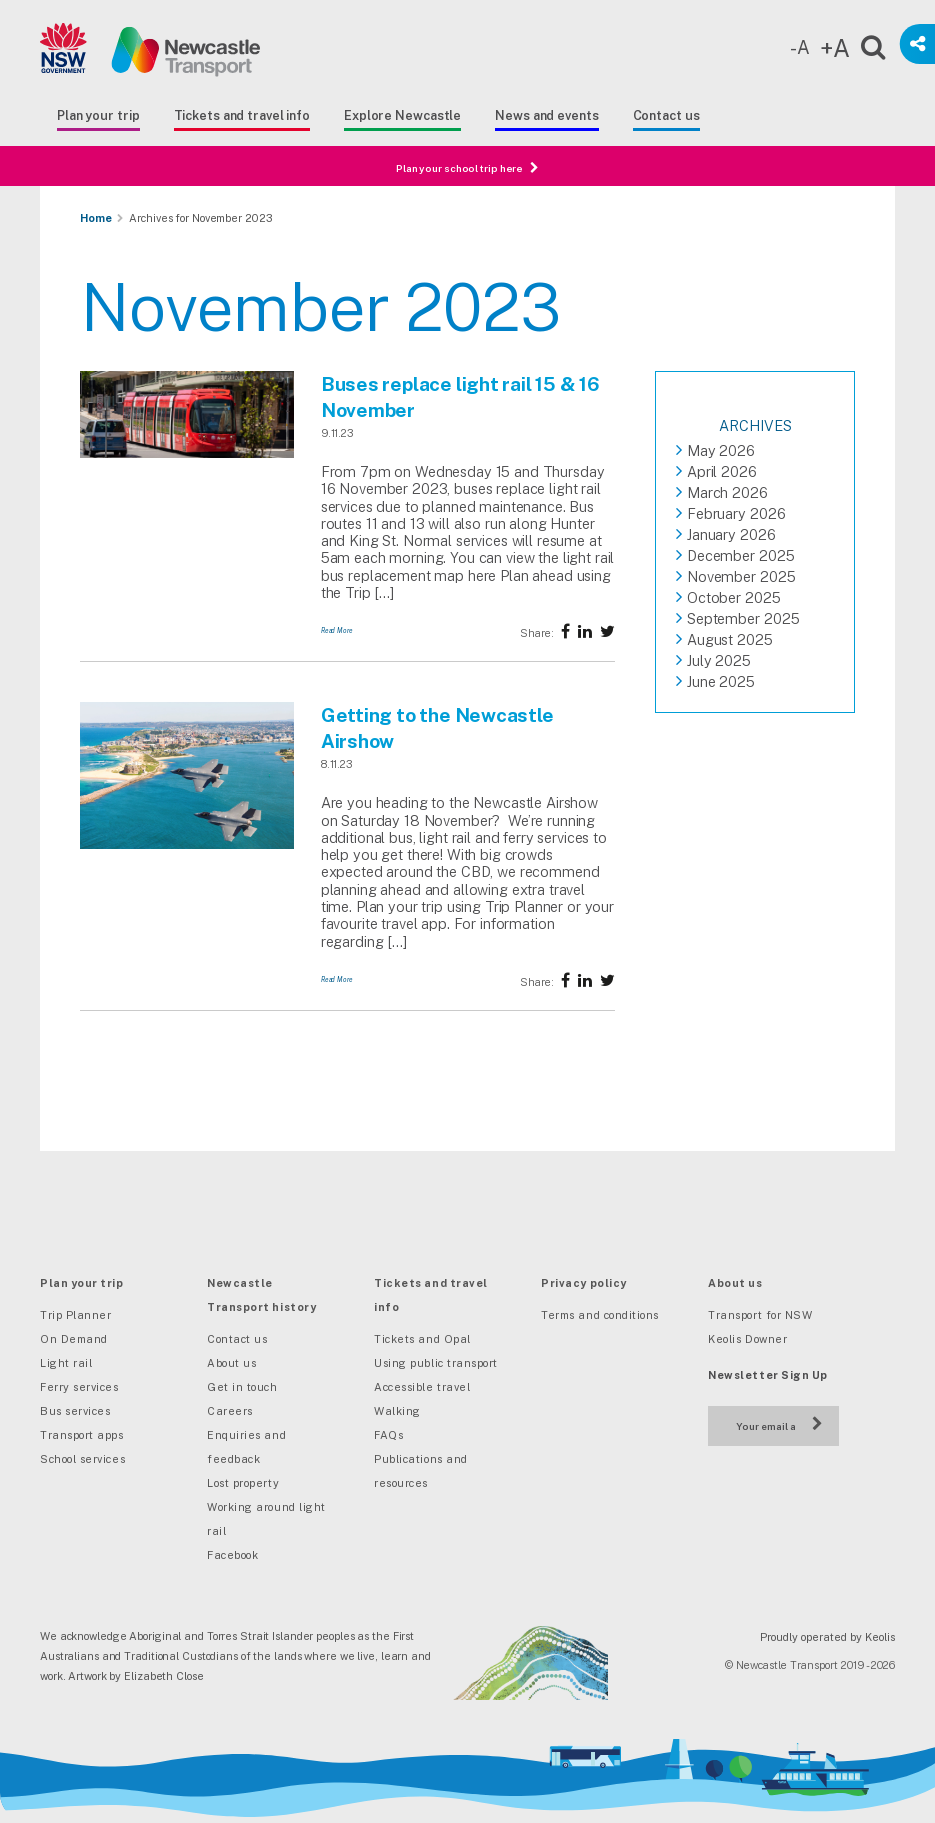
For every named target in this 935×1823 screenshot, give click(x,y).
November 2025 (741, 576)
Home (96, 218)
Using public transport (436, 1363)
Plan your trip (98, 115)
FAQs (388, 1435)
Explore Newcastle (402, 115)
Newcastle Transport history (261, 1295)
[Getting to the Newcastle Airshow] (187, 845)
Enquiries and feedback (246, 1447)
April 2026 (722, 471)
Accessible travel (422, 1387)
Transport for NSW (760, 1315)
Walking (397, 1411)
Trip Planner (75, 1315)
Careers (230, 1411)
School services (82, 1459)
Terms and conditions (600, 1315)
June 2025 (721, 681)
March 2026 (727, 492)
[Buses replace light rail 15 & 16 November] (187, 454)
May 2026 (721, 450)
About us (231, 1363)
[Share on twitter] (585, 631)
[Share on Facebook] (565, 631)
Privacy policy (584, 1283)
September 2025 (743, 618)
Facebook (232, 1555)
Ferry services (79, 1387)
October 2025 (734, 597)
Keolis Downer (747, 1339)
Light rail (66, 1363)
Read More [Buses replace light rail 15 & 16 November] (337, 630)
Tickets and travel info (242, 115)
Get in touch (242, 1387)
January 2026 (731, 534)
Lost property (243, 1483)
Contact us (666, 115)
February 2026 (736, 513)
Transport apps (82, 1435)
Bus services (75, 1411)
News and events (546, 115)
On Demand (74, 1339)
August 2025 (730, 639)
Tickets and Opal (422, 1339)
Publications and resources (421, 1471)
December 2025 (741, 555)
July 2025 (719, 660)
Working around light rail (266, 1519)
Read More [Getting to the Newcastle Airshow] (337, 979)
